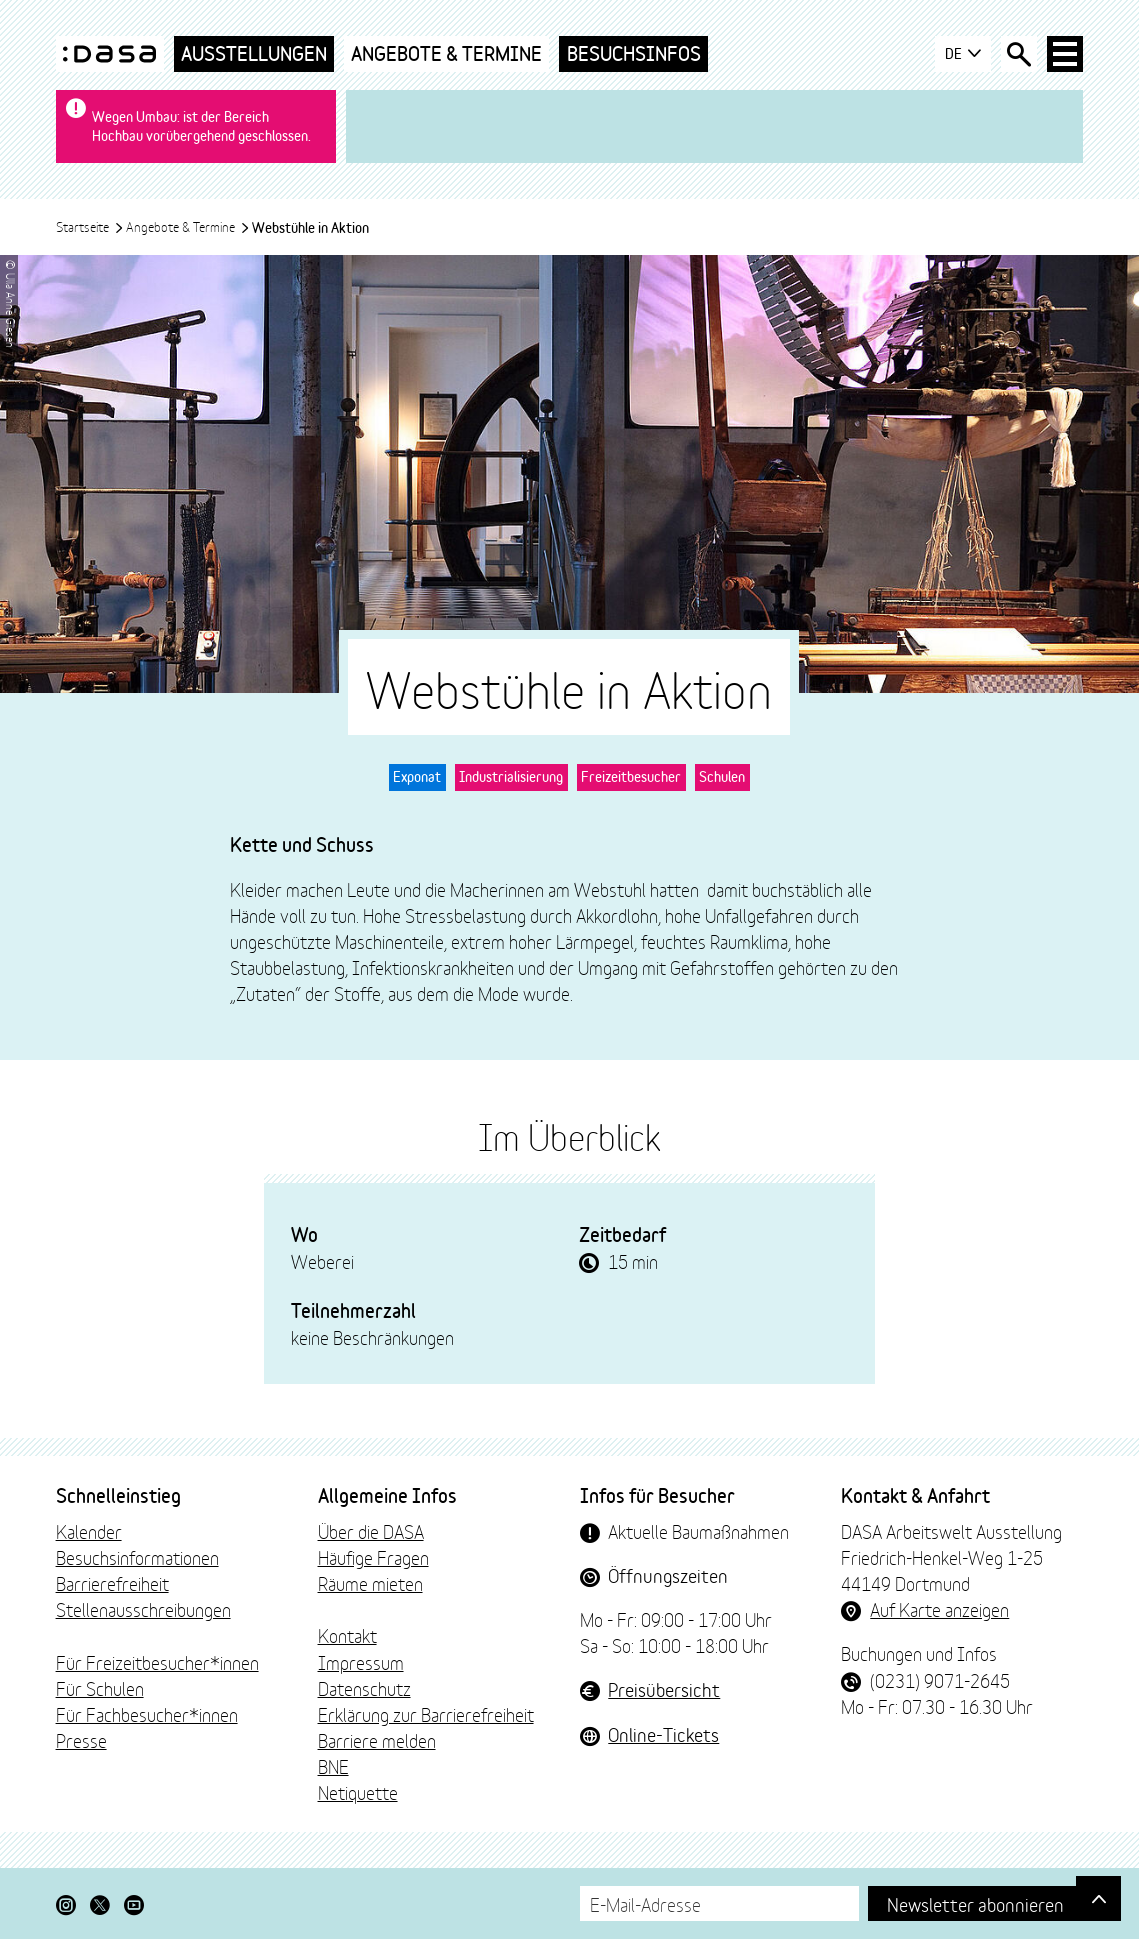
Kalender (89, 1531)
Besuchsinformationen (137, 1557)
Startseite (90, 226)
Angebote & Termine (446, 53)
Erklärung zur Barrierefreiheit (426, 1714)
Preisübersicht (664, 1689)
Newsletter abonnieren (975, 1903)
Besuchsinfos (634, 53)
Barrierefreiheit (112, 1583)
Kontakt (347, 1635)
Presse (81, 1740)
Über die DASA (371, 1531)
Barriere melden (377, 1740)
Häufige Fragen (373, 1557)
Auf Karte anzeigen (939, 1609)
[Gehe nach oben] (1098, 1898)
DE (963, 54)
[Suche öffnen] (1019, 54)
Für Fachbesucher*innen (147, 1714)
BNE (333, 1766)
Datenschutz (364, 1688)
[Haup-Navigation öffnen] (1065, 54)
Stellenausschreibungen (143, 1609)
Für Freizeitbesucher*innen (157, 1662)
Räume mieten (370, 1583)
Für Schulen (100, 1688)
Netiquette (358, 1792)
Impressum (361, 1662)
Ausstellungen (254, 53)
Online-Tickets (663, 1734)
